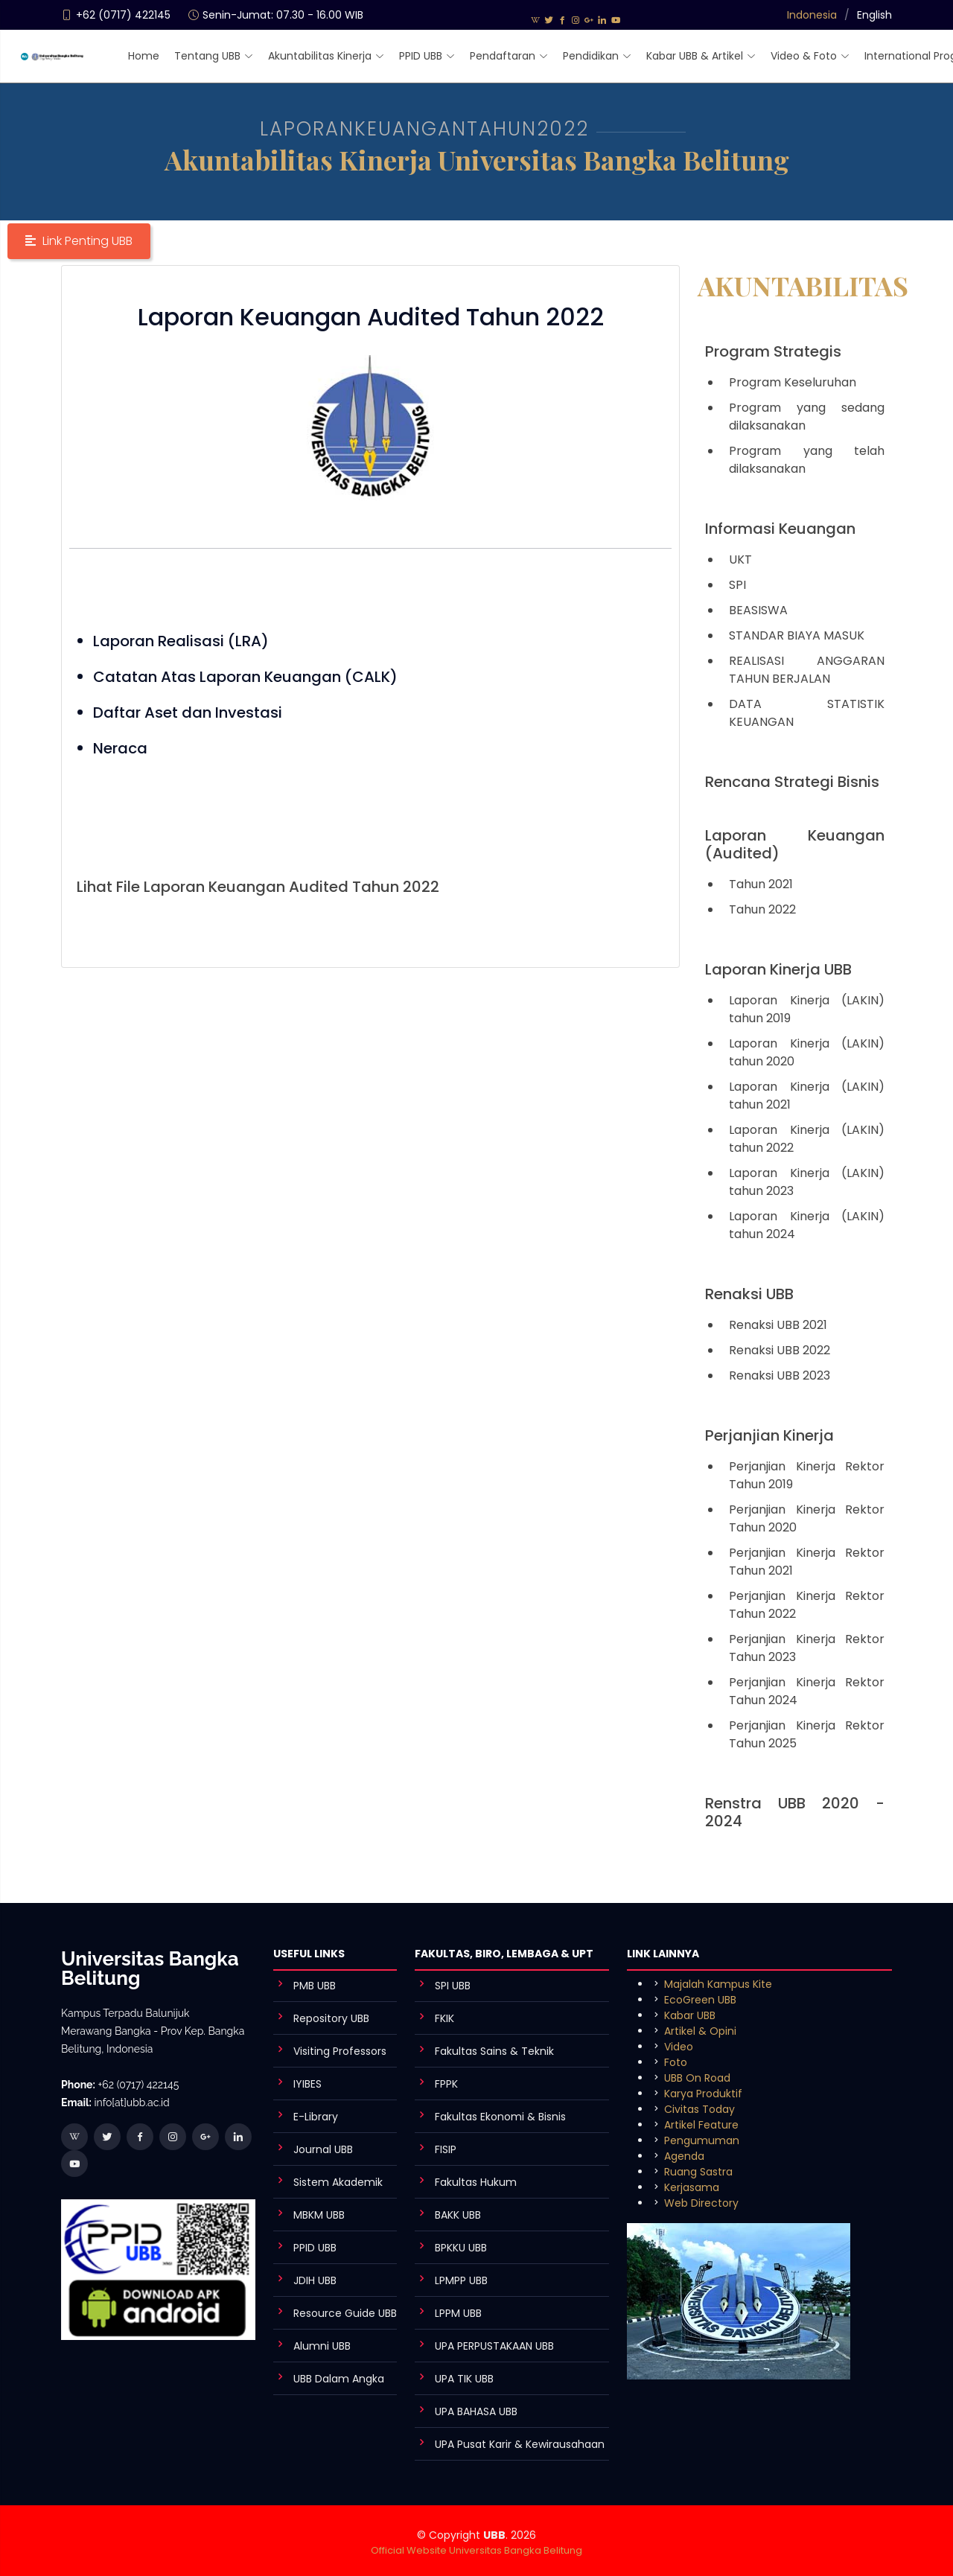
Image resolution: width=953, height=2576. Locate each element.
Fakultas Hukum (476, 2182)
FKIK (444, 2018)
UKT (740, 559)
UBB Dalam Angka (338, 2378)
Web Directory (701, 2203)
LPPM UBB (458, 2313)
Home (143, 55)
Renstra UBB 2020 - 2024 (795, 1812)
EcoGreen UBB (700, 1999)
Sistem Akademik (338, 2182)
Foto (675, 2062)
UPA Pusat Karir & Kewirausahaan (520, 2444)
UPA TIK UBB (464, 2378)
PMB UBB (314, 1985)
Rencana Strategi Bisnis (792, 781)
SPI (737, 584)
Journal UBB (323, 2149)
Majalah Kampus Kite (718, 1984)
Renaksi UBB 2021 (778, 1324)
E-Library (315, 2116)
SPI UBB (453, 1985)
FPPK (446, 2083)
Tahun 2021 (761, 884)
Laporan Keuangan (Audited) (795, 844)
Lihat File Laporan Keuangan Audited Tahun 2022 (258, 886)
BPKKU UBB (461, 2247)
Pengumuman (701, 2140)
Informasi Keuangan (780, 528)
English (874, 14)
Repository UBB (331, 2018)
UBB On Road (697, 2077)
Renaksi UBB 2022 (779, 1350)
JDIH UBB (315, 2280)
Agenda (684, 2156)
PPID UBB (315, 2247)
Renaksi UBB (749, 1294)
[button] (78, 241)
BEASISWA (758, 610)
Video (678, 2046)
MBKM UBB (319, 2214)
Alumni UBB (322, 2346)
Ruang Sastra (698, 2171)
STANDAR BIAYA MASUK (796, 635)
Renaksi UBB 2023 (779, 1375)
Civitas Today (699, 2109)
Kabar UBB (689, 2015)
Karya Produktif (703, 2093)
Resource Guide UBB (345, 2313)
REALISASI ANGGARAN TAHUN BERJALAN (807, 669)
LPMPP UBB (461, 2280)
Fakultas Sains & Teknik (494, 2051)
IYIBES (307, 2083)
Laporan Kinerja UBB (778, 969)
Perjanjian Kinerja (769, 1435)
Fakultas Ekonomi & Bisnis (500, 2116)
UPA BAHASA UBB (476, 2411)
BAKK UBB (458, 2214)
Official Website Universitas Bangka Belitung (476, 2550)
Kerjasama (691, 2187)
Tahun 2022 (762, 909)
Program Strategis (773, 351)
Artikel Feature (701, 2124)
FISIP (445, 2149)
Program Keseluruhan (792, 382)
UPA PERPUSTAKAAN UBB (494, 2346)
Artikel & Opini (700, 2031)
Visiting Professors (339, 2051)
